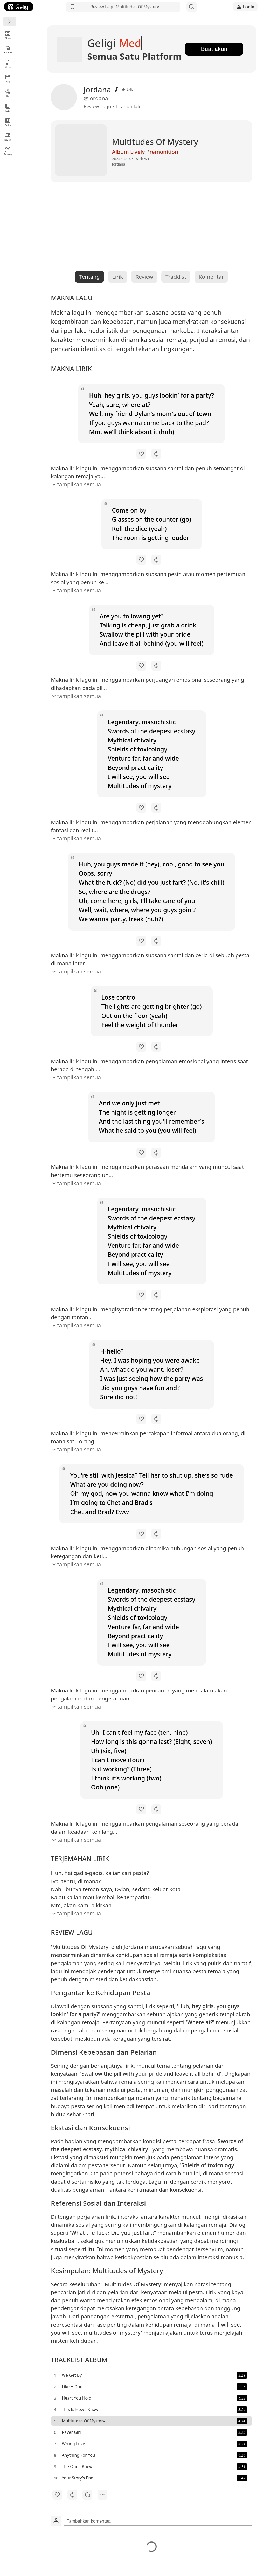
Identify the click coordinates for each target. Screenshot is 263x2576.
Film (7, 78)
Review (7, 136)
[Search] (191, 7)
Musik (7, 64)
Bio (7, 93)
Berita (7, 122)
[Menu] (9, 21)
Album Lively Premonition (122, 154)
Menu (7, 34)
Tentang (7, 151)
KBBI (7, 107)
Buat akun (213, 49)
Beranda (7, 49)
